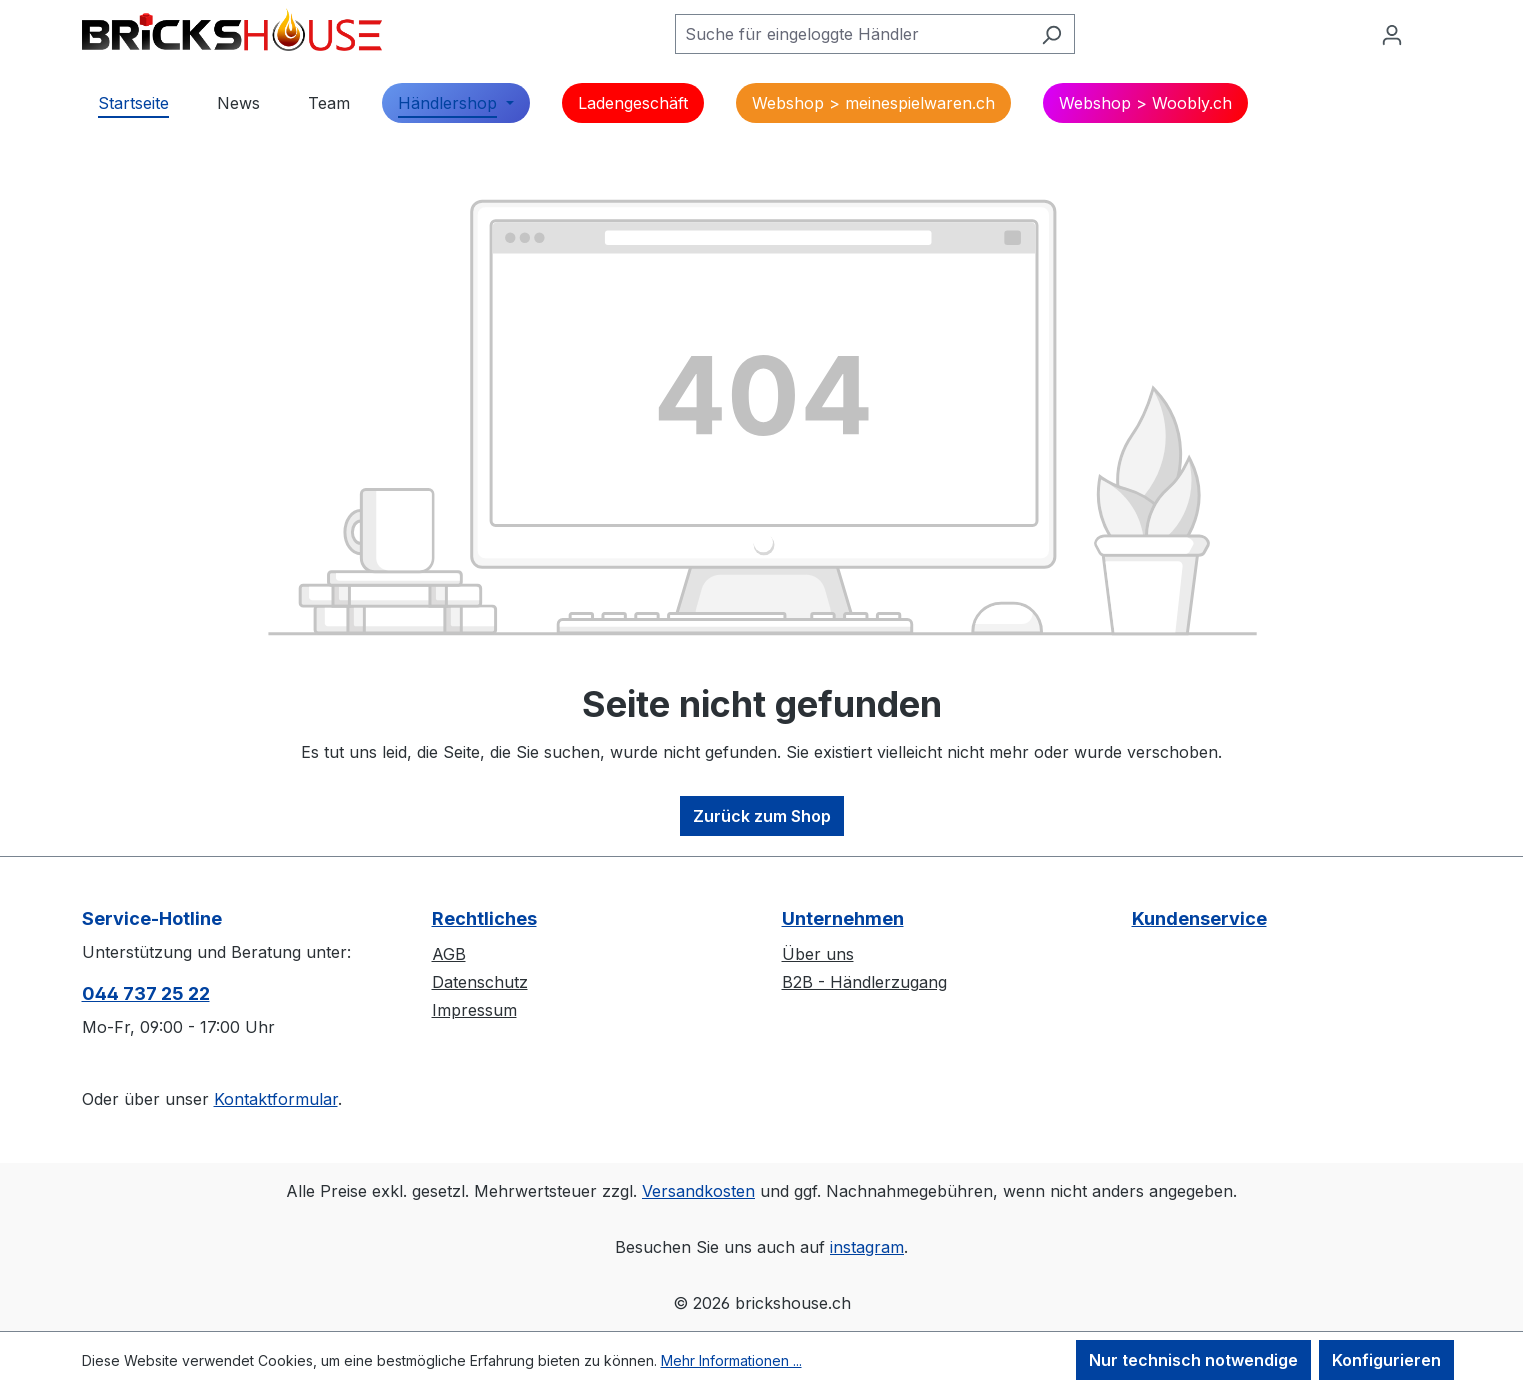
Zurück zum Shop (762, 816)
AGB (449, 954)
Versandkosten (698, 1191)
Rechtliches (484, 918)
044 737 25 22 (146, 993)
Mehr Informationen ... (731, 1360)
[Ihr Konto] (1392, 34)
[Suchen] (1051, 34)
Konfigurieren (1386, 1360)
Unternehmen (843, 918)
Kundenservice (1199, 918)
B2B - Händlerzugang (864, 982)
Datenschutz (480, 982)
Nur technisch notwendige (1193, 1360)
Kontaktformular (276, 1099)
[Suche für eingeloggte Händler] (852, 34)
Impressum (474, 1010)
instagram (867, 1247)
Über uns (818, 954)
